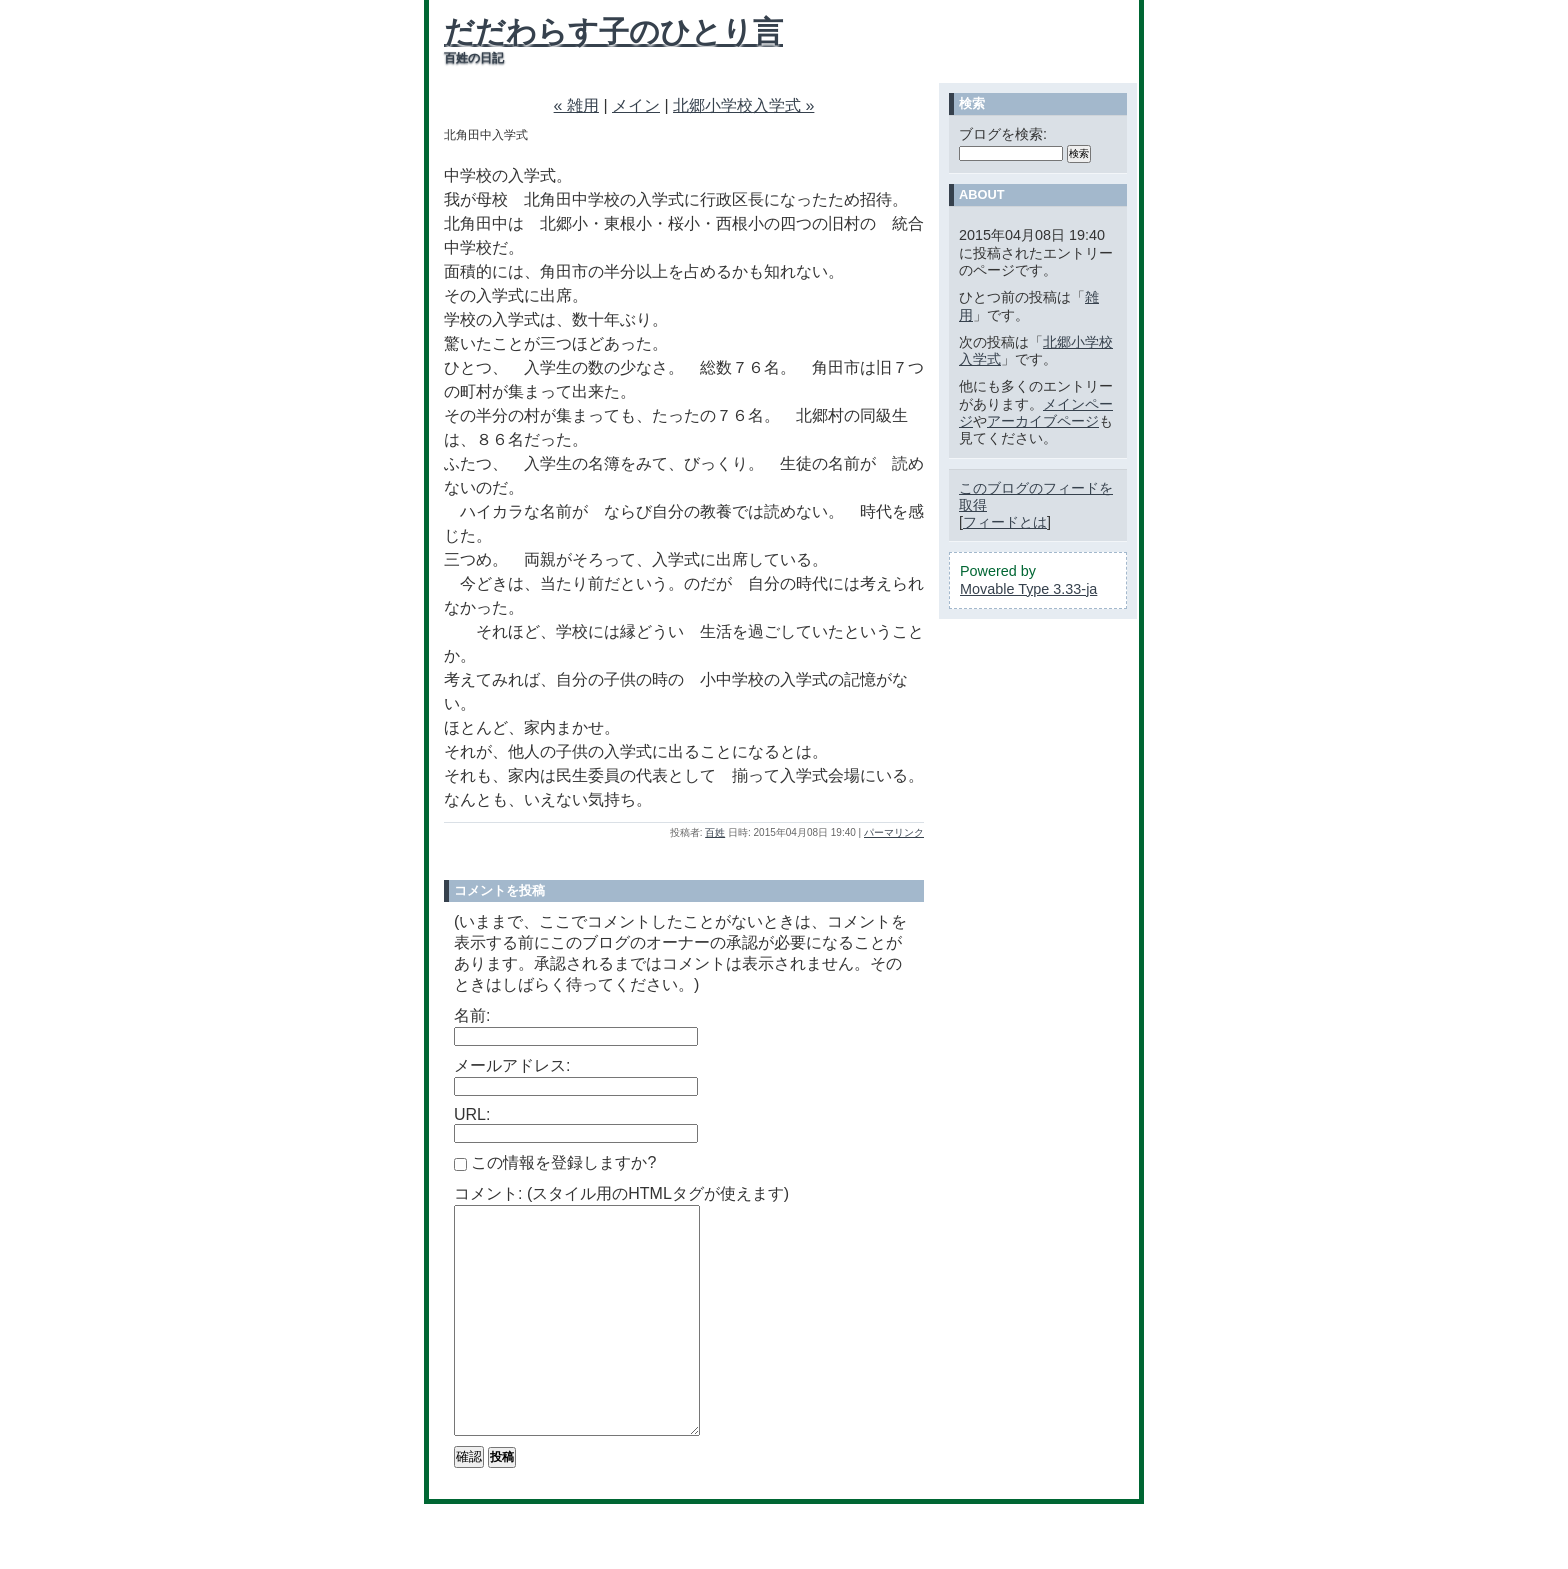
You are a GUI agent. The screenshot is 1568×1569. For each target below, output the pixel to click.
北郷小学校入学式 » (743, 105)
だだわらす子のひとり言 (613, 31)
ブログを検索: (1003, 134)
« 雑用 (576, 105)
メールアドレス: (512, 1065)
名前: (472, 1015)
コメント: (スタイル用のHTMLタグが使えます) (621, 1193)
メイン (636, 105)
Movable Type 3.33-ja (1028, 589)
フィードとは (1005, 522)
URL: (472, 1114)
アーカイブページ (1043, 421)
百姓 (715, 832)
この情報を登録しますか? (555, 1162)
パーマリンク (894, 832)
